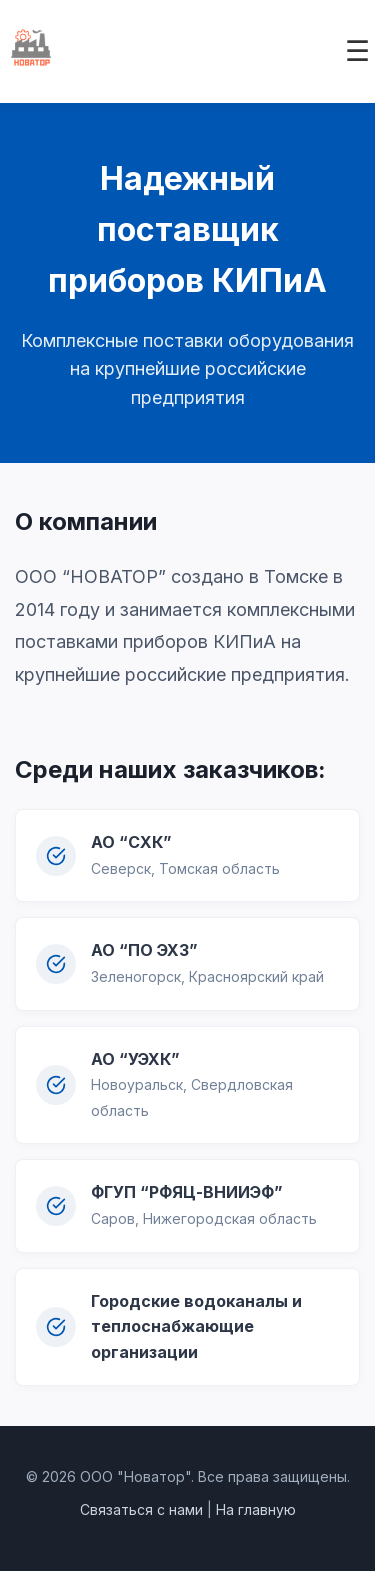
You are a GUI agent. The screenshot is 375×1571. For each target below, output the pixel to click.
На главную (256, 1509)
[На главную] (31, 64)
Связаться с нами (141, 1509)
